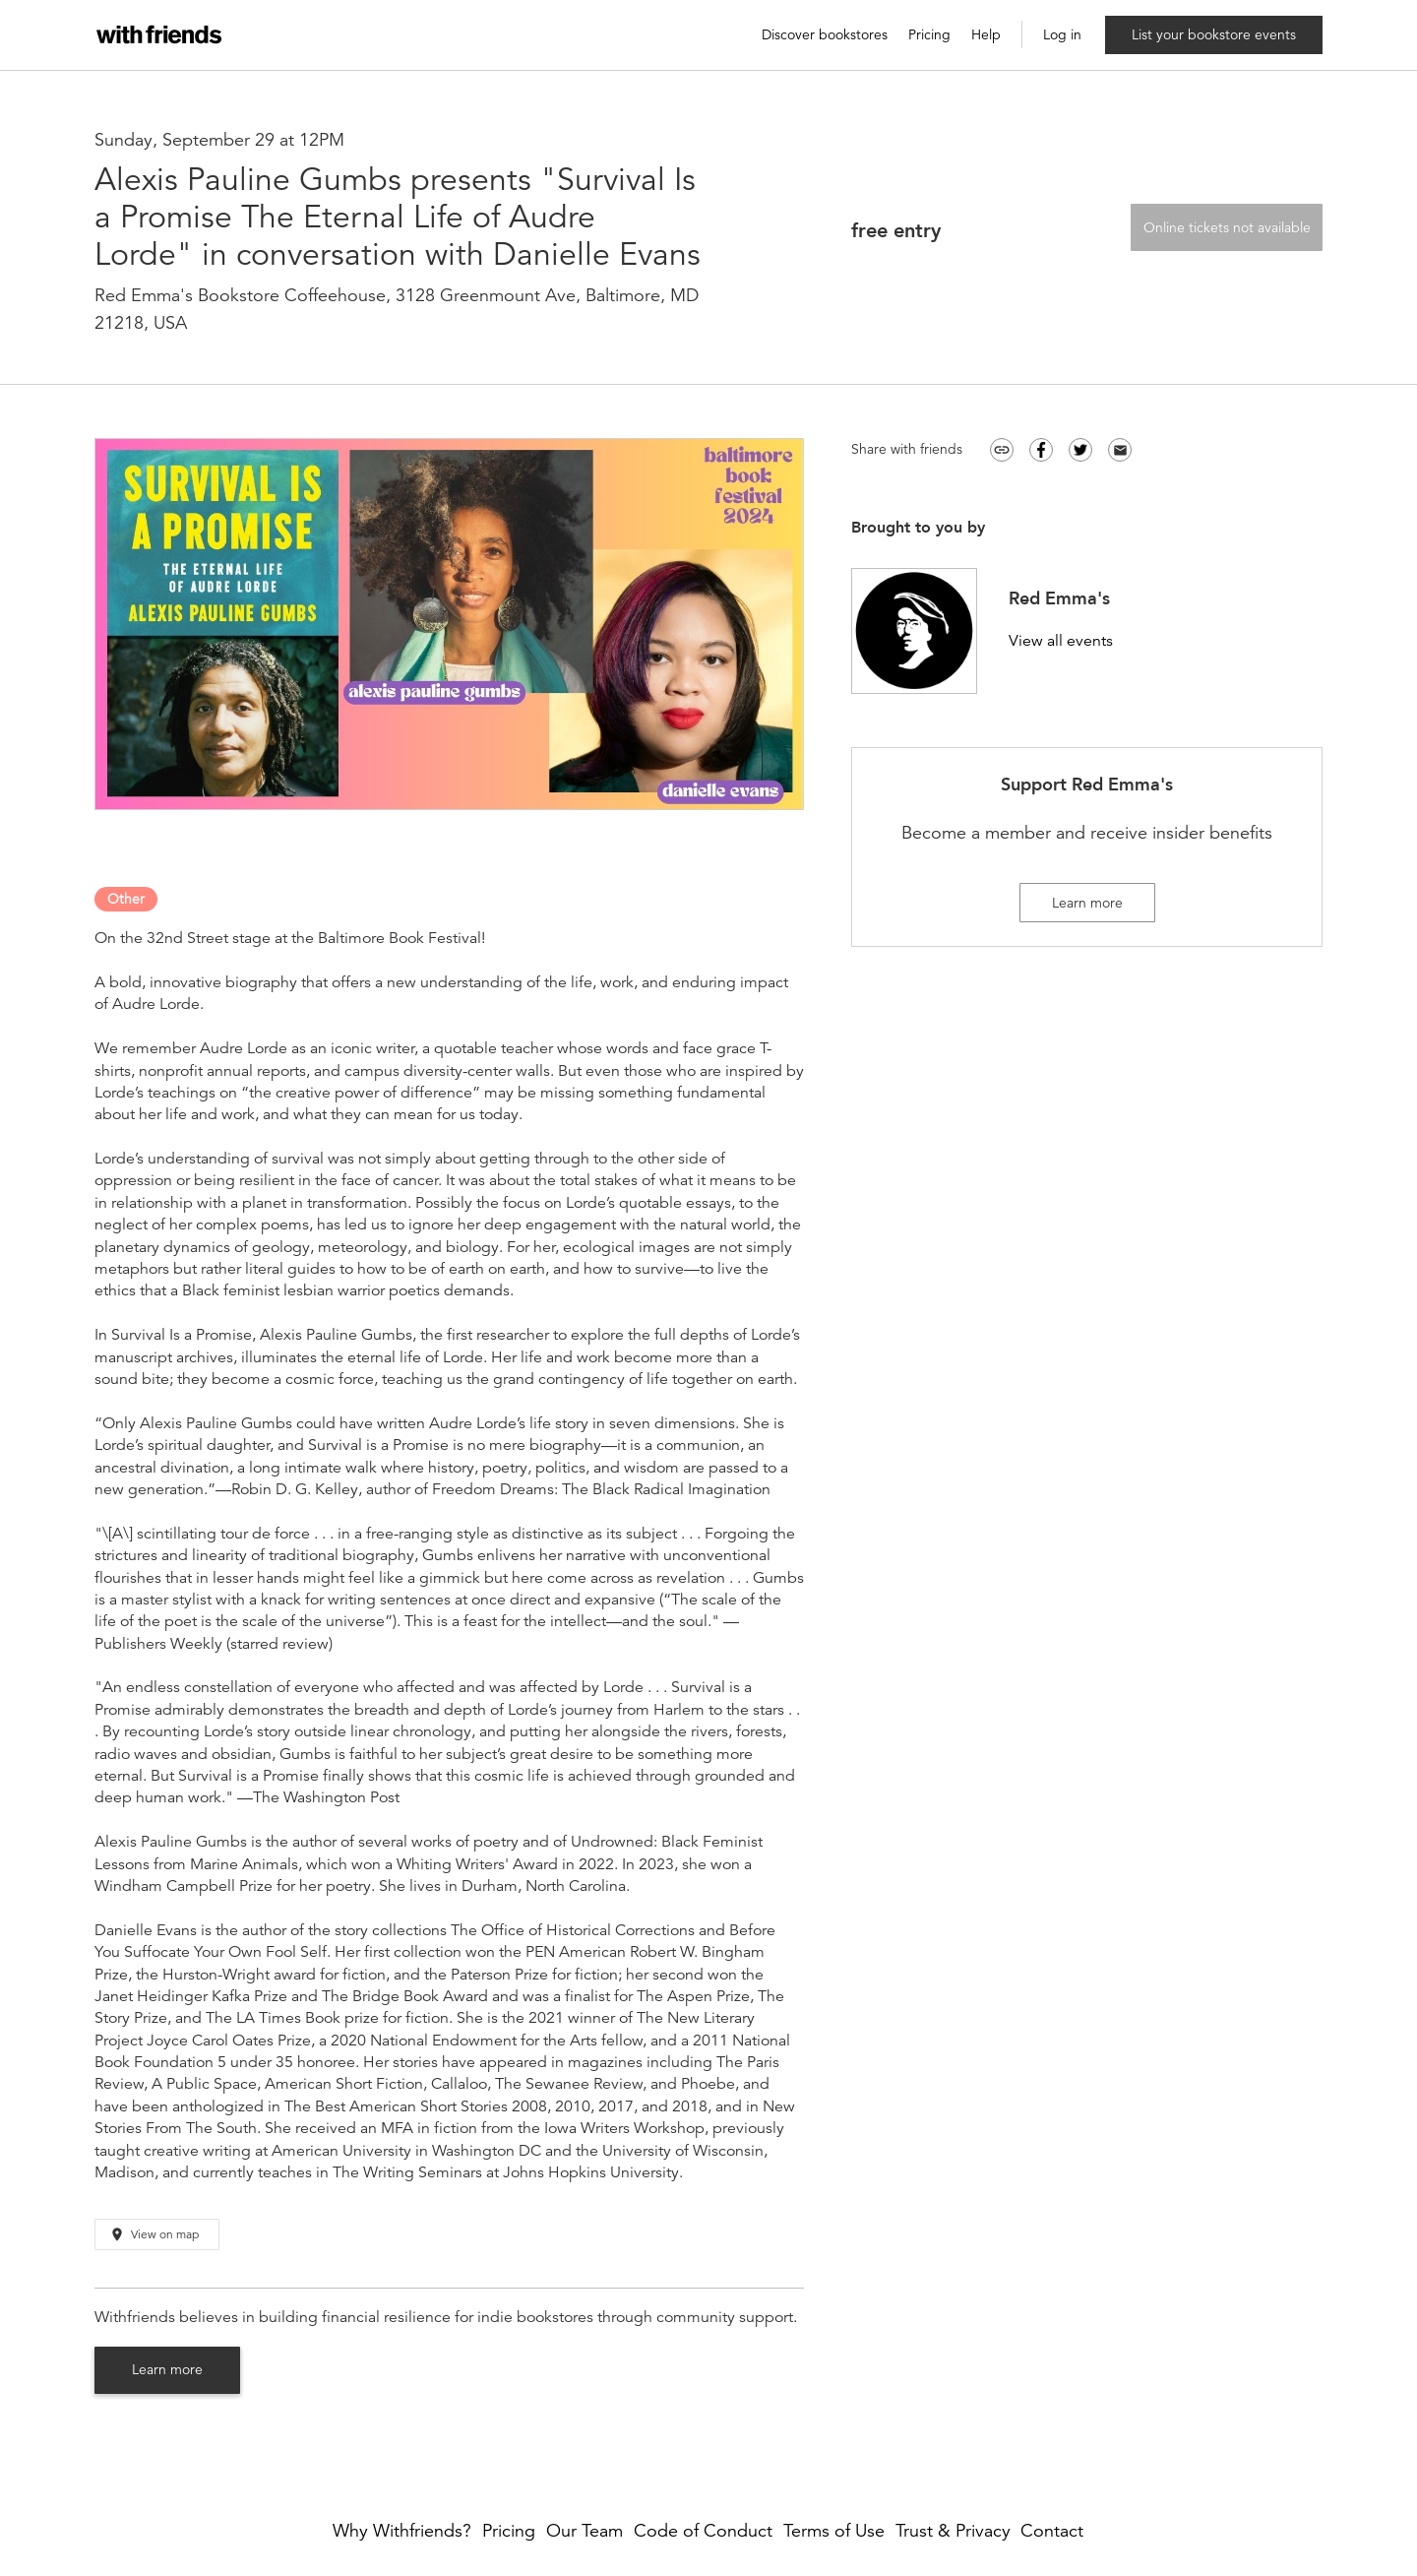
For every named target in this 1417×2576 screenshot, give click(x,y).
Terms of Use (834, 2531)
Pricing (929, 35)
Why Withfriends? (402, 2531)
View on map (154, 2235)
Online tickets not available (1227, 227)
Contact (1051, 2531)
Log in (1062, 35)
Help (986, 35)
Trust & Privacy (953, 2531)
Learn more (167, 2369)
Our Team (584, 2531)
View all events (1061, 641)
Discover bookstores (825, 35)
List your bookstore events (1214, 34)
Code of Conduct (703, 2531)
